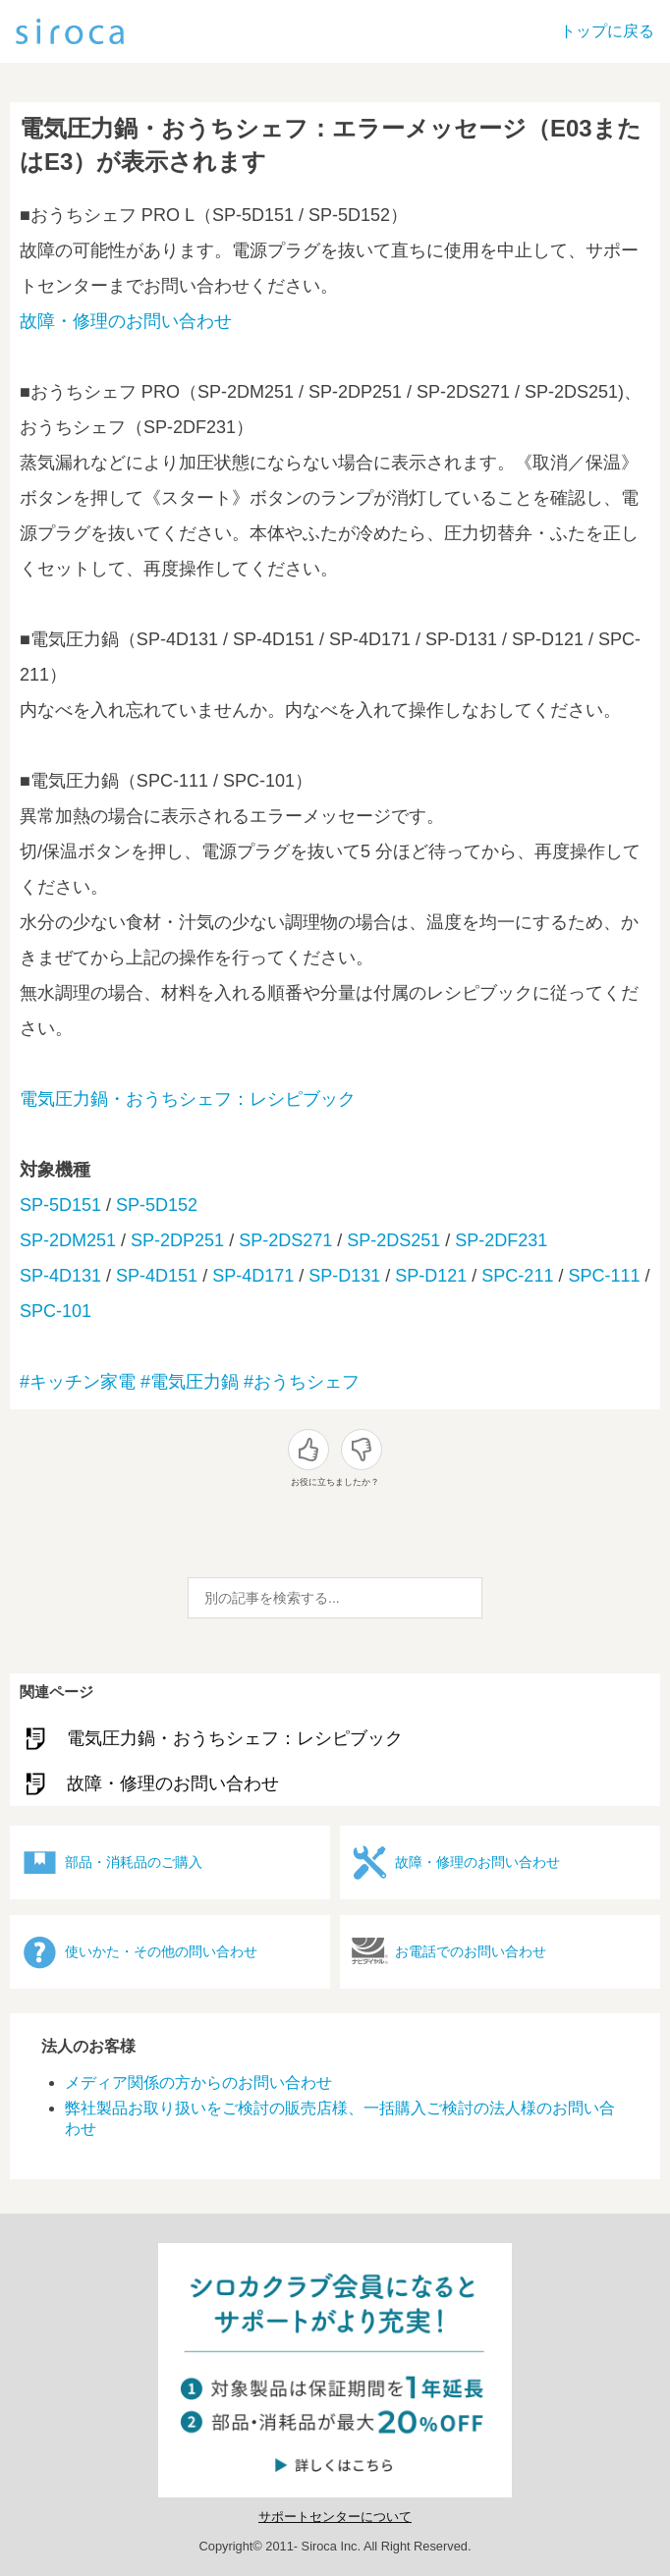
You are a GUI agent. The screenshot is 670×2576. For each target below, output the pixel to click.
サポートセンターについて (335, 2516)
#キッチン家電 (78, 1382)
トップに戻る (607, 31)
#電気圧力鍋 (189, 1382)
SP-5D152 (156, 1205)
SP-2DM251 (68, 1240)
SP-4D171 (253, 1276)
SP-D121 (431, 1276)
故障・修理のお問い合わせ (126, 321)
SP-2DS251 (393, 1240)
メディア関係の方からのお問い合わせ (198, 2082)
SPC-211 (517, 1276)
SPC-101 (55, 1311)
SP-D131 (344, 1276)
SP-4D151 (156, 1276)
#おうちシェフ (302, 1382)
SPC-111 (604, 1276)
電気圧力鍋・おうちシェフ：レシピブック (188, 1099)
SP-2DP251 (177, 1240)
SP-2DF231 (501, 1240)
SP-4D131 (60, 1276)
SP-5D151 (60, 1205)
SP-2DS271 (285, 1240)
